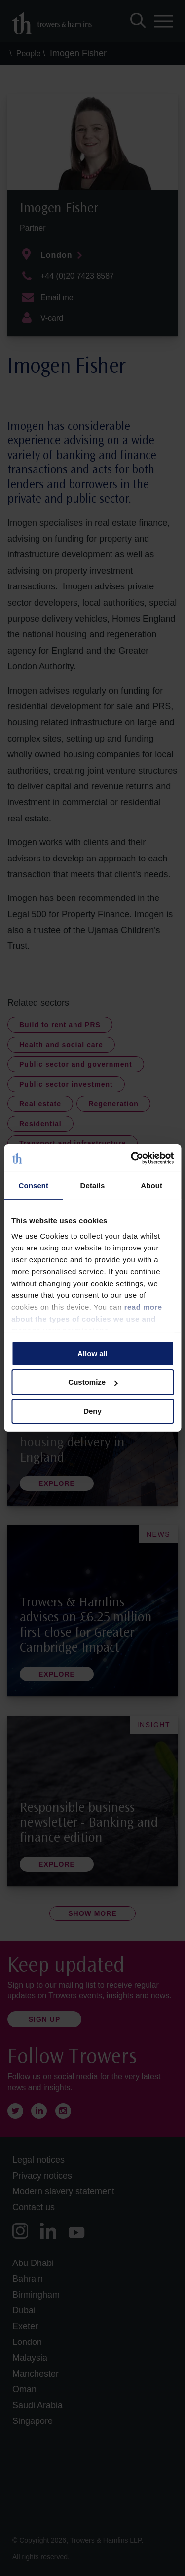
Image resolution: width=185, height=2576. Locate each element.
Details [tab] (92, 1185)
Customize (92, 1382)
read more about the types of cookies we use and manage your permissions (86, 1319)
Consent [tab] (33, 1185)
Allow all (92, 1353)
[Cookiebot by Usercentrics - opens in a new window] (132, 1158)
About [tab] (151, 1185)
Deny (92, 1411)
